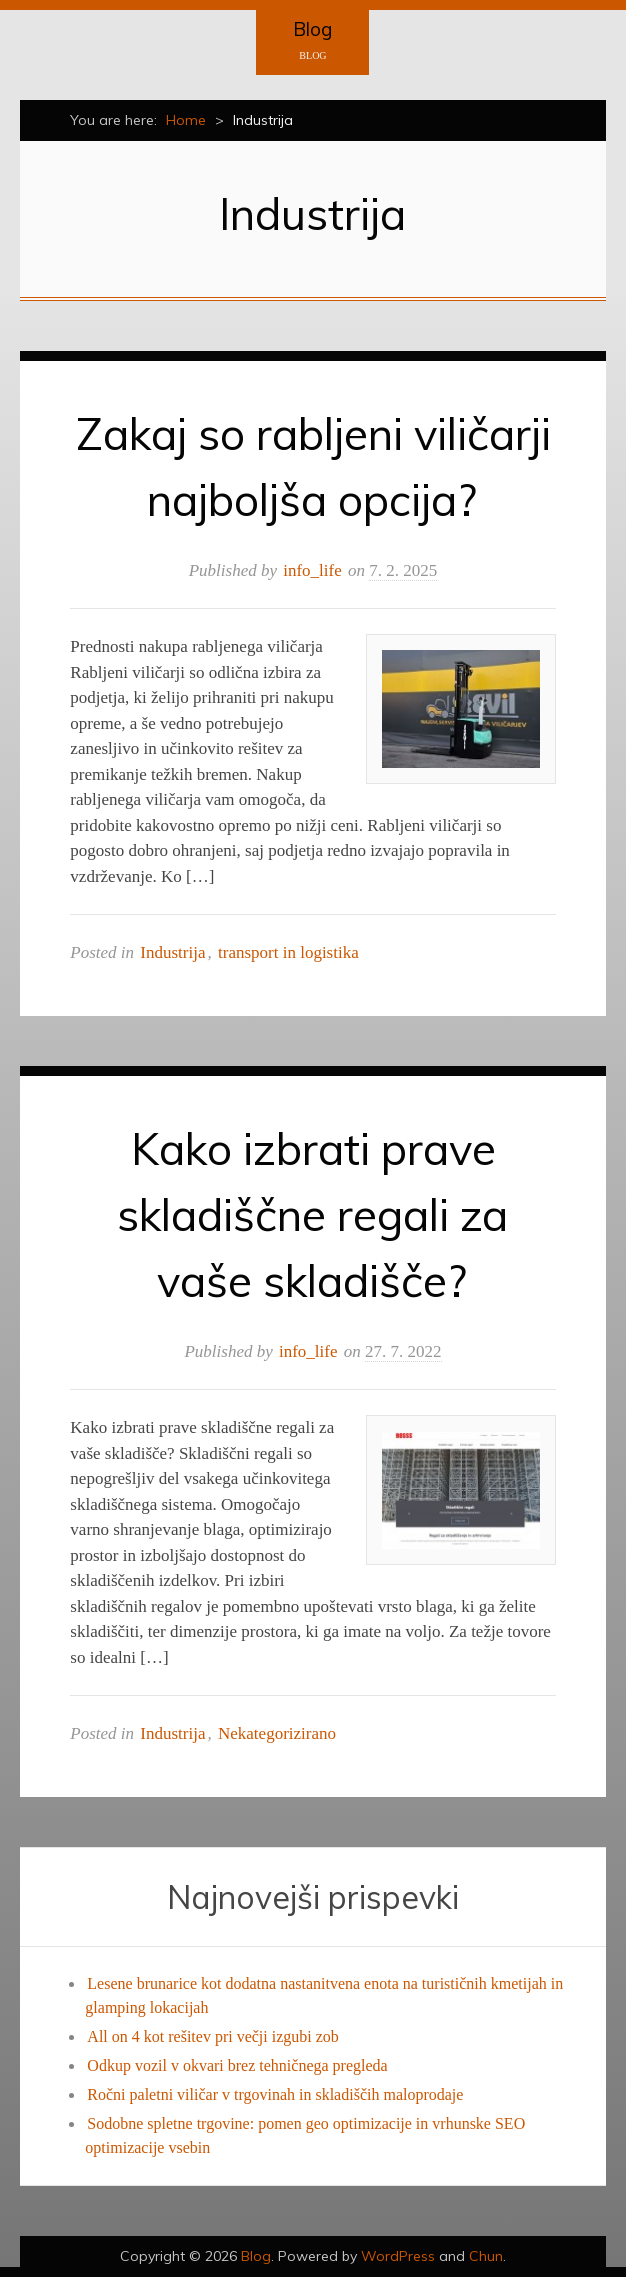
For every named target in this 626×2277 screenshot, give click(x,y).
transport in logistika (288, 952)
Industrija (172, 952)
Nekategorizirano (277, 1733)
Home (186, 120)
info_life (312, 570)
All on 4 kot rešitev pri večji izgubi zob (213, 2036)
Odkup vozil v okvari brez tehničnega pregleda (237, 2065)
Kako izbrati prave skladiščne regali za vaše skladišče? (312, 1214)
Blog (312, 29)
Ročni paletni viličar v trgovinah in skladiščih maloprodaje (275, 2094)
